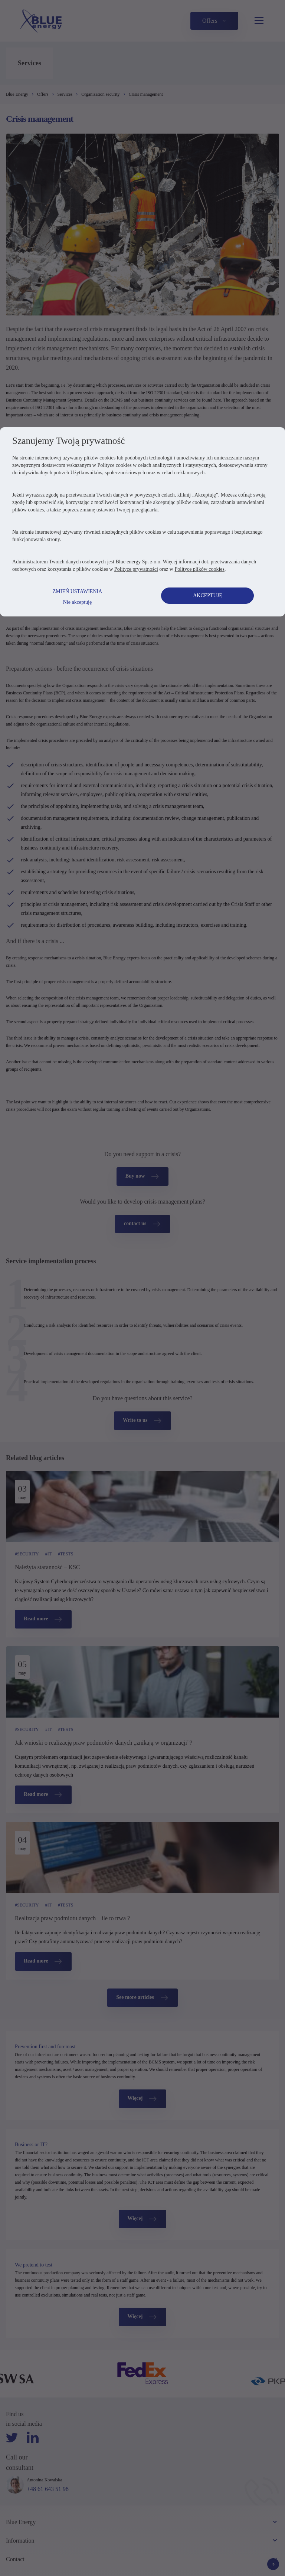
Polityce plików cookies (202, 786)
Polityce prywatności (139, 786)
